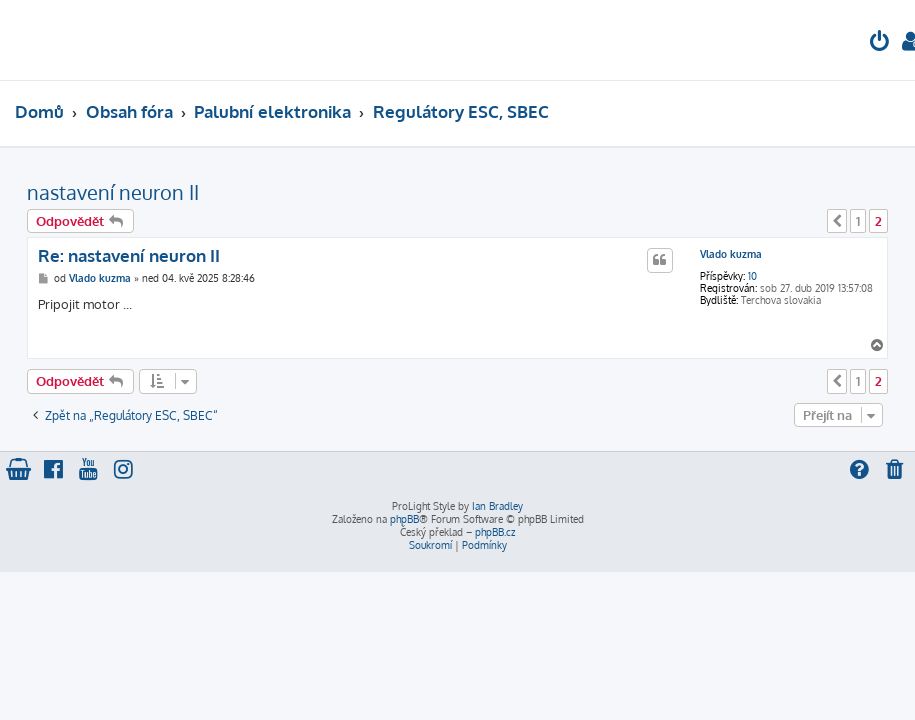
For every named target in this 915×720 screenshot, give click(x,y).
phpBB (404, 519)
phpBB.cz (495, 532)
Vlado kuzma (731, 254)
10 (752, 276)
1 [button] (858, 221)
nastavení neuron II (113, 192)
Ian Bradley (497, 506)
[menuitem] (880, 43)
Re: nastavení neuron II (129, 255)
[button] (837, 221)
